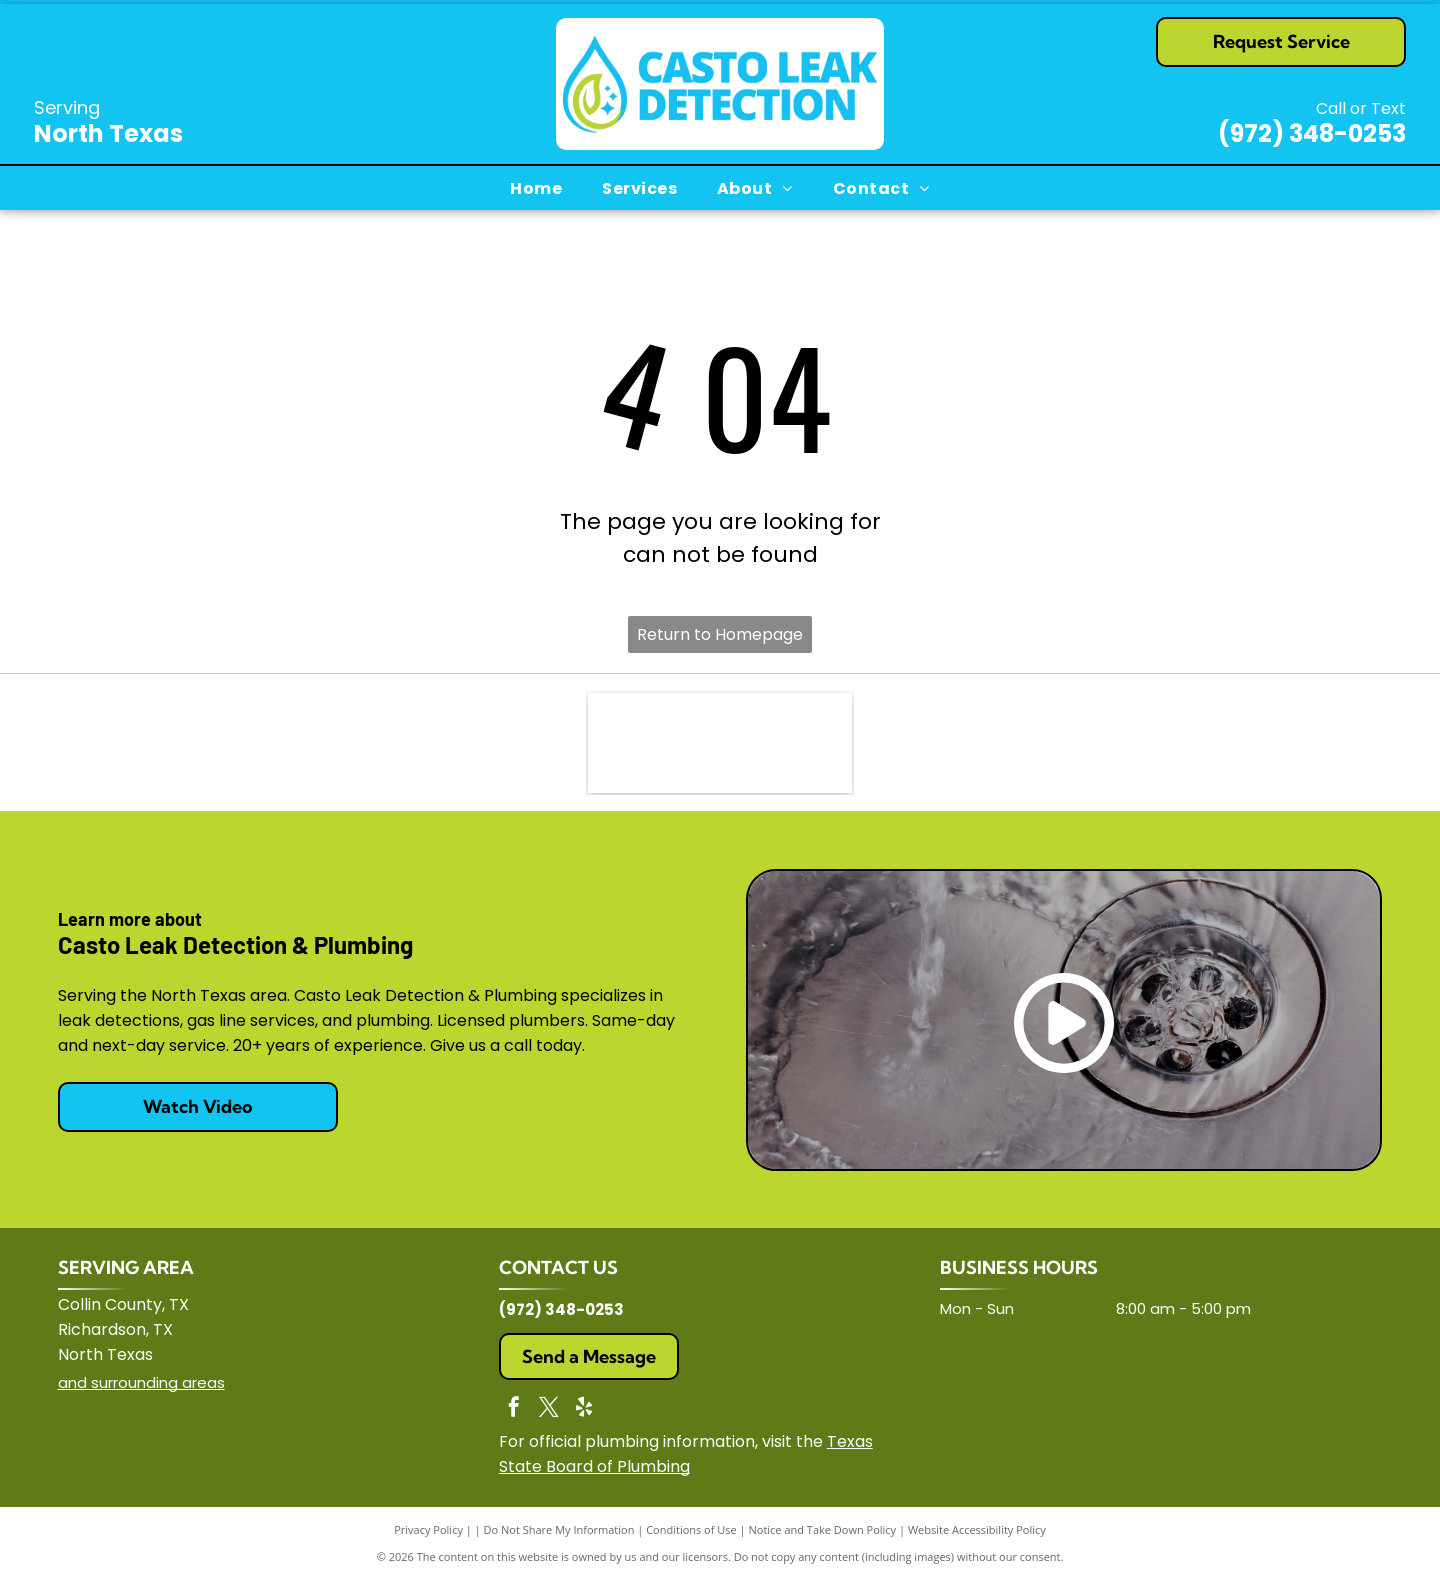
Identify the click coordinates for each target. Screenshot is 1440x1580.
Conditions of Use (691, 1529)
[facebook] (514, 1409)
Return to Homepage (720, 634)
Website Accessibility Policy (977, 1529)
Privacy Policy (428, 1529)
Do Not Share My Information (559, 1529)
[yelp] (584, 1409)
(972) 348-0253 (1312, 133)
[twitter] (549, 1409)
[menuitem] (536, 188)
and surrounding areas (141, 1382)
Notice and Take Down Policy (823, 1529)
